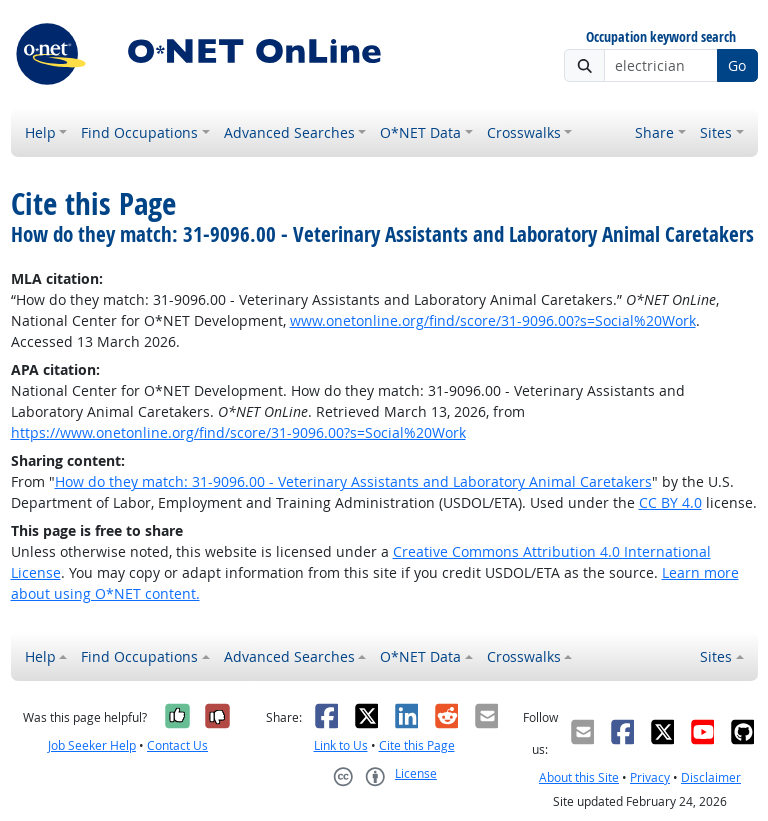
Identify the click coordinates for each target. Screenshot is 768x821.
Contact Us (177, 745)
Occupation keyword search (661, 37)
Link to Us (341, 745)
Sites (716, 132)
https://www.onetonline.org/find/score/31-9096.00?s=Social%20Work (238, 432)
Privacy (650, 777)
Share (654, 132)
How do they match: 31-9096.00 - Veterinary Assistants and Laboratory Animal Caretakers (353, 481)
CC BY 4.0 (670, 502)
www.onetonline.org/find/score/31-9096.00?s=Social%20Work (493, 320)
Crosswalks (524, 132)
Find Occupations (139, 132)
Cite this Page (417, 745)
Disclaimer (711, 777)
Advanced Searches (289, 132)
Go (737, 65)
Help (40, 132)
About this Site (579, 777)
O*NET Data (420, 132)
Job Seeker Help (92, 745)
